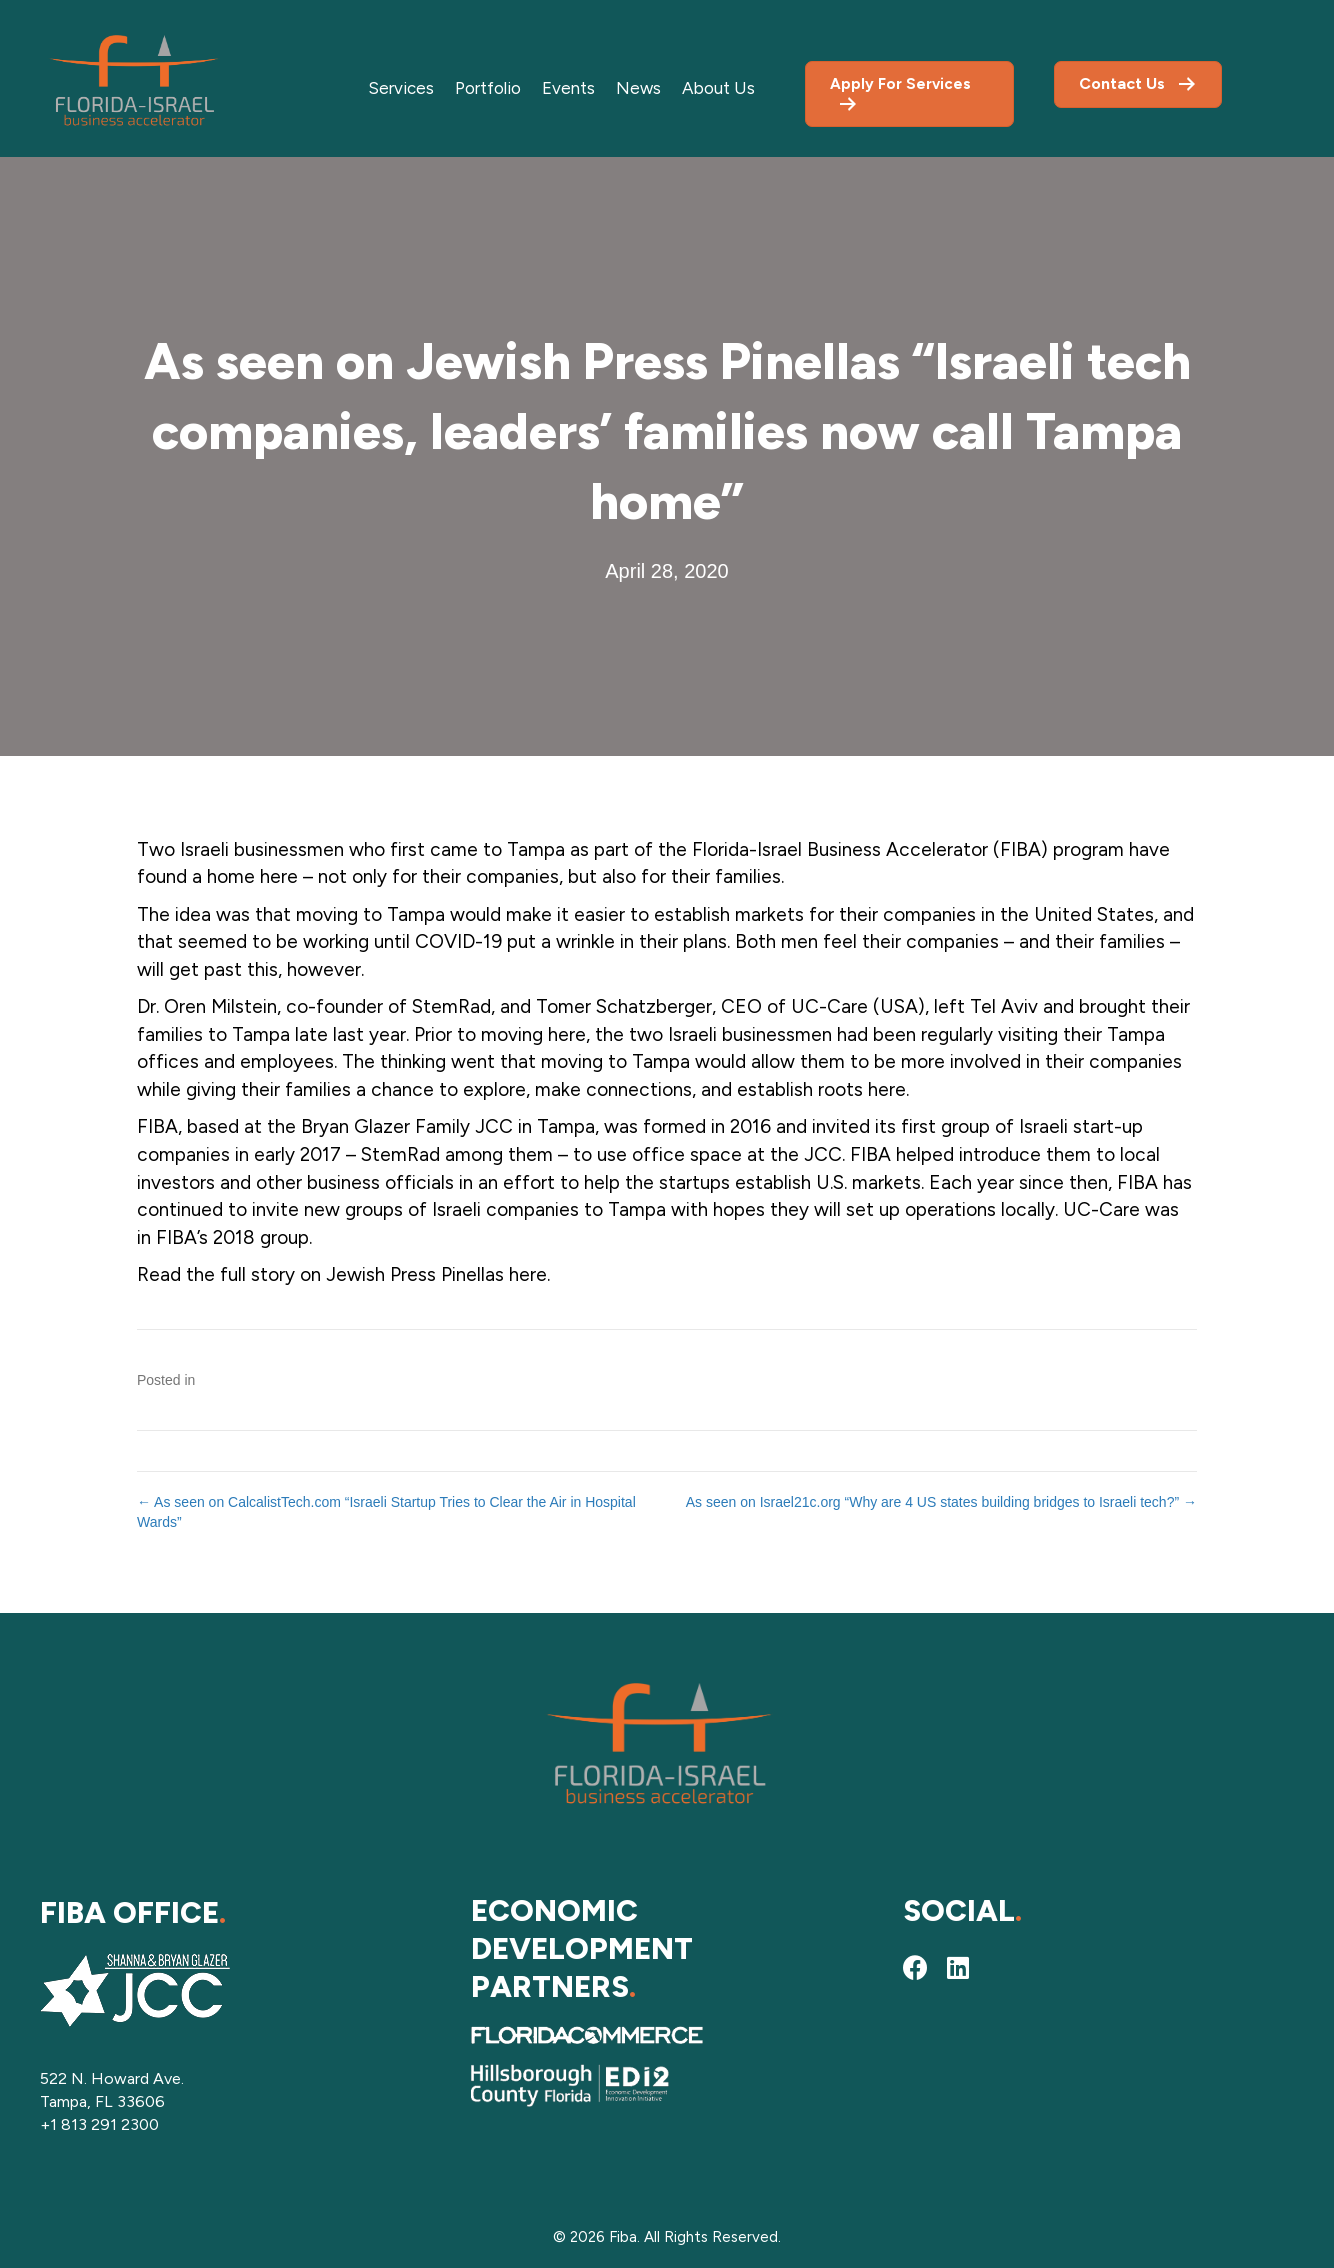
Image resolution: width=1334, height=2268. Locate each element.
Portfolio (488, 88)
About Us (718, 88)
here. (529, 1274)
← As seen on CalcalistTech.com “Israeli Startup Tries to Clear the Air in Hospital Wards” (386, 1512)
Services (401, 88)
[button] (916, 1968)
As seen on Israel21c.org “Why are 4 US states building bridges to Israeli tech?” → (941, 1502)
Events (568, 88)
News (638, 88)
